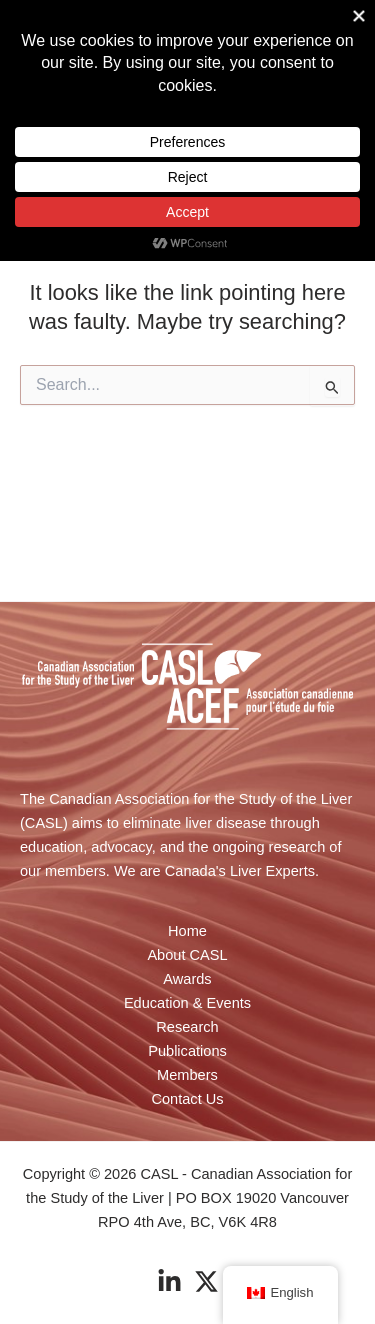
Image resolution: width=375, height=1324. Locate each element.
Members (187, 1075)
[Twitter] (206, 1281)
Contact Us (187, 1099)
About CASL (187, 955)
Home (187, 931)
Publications (187, 1051)
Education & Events (187, 1003)
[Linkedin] (169, 1281)
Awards (187, 979)
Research (187, 1027)
